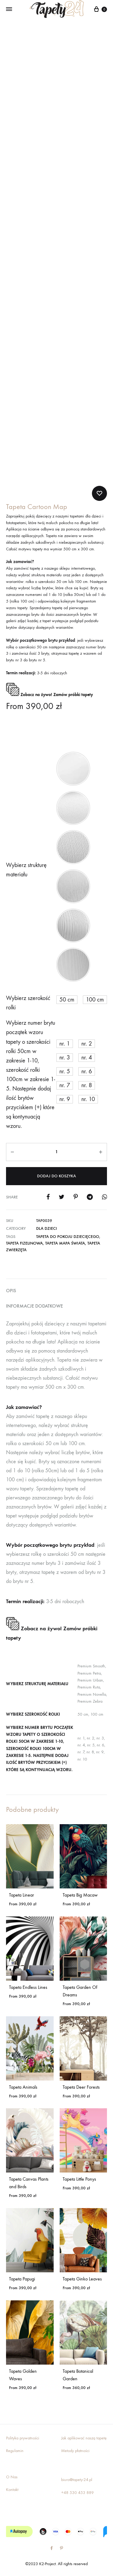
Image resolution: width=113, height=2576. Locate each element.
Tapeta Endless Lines (28, 1987)
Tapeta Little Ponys (79, 2179)
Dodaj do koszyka (56, 1176)
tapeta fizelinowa (24, 1243)
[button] (73, 768)
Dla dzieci (46, 1228)
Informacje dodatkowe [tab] (34, 1306)
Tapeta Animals (23, 2087)
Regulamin (15, 2450)
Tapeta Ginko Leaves (82, 2279)
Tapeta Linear (21, 1895)
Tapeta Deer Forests (81, 2087)
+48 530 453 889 (77, 2492)
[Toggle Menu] (9, 9)
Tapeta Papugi (22, 2279)
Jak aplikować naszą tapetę (84, 2438)
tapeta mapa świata (65, 1243)
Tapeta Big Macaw (80, 1895)
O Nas (11, 2476)
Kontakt (12, 2489)
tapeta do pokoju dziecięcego (67, 1236)
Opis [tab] (11, 1290)
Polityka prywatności (22, 2438)
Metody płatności (75, 2450)
